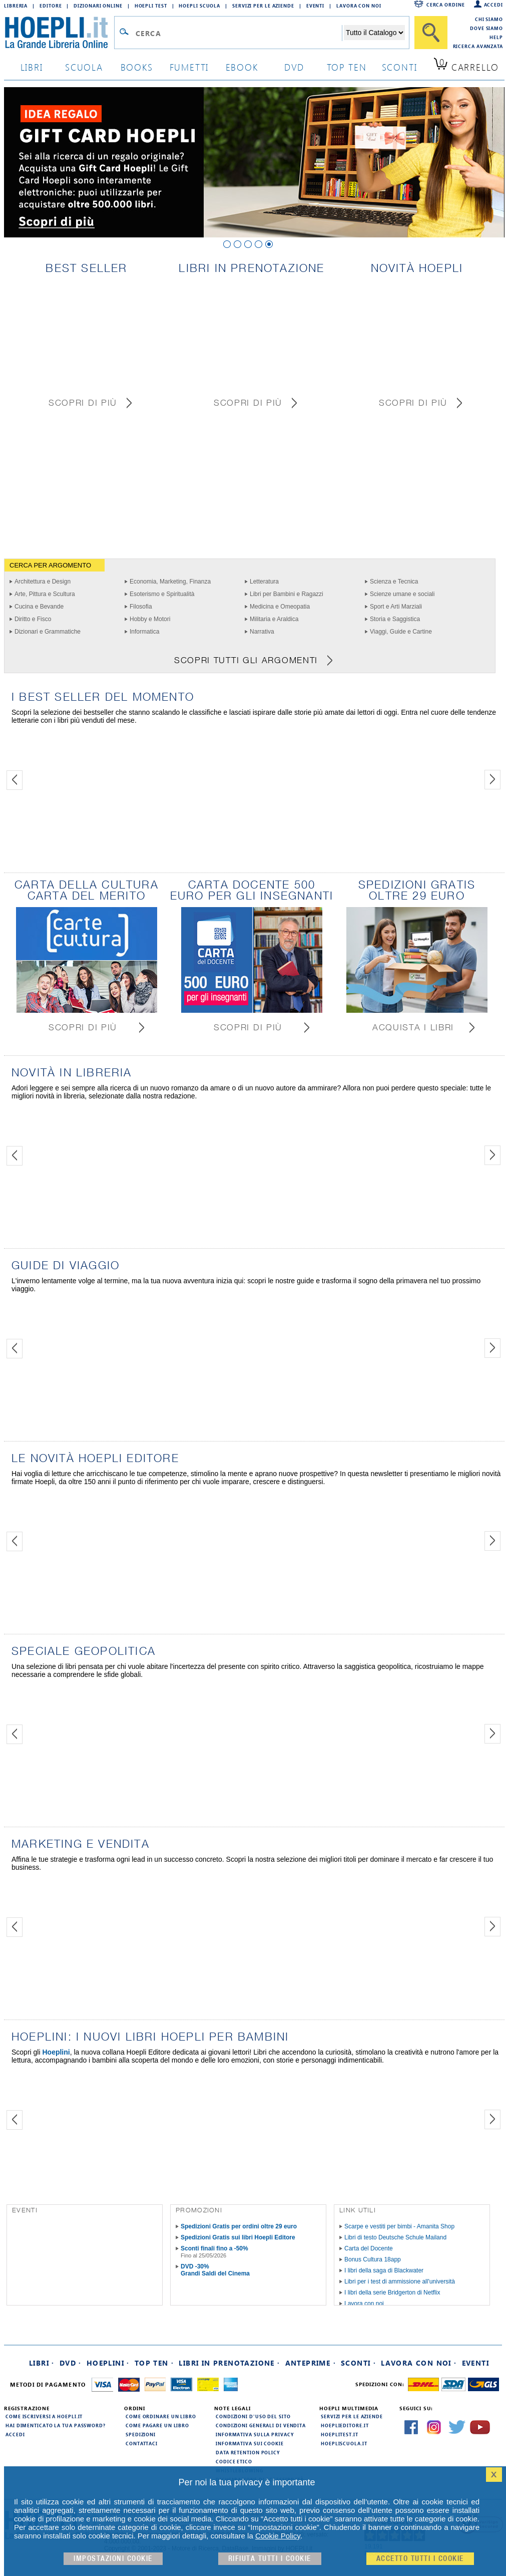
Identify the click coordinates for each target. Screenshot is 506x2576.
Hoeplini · (108, 2363)
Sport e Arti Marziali (396, 606)
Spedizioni (141, 2434)
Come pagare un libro (157, 2425)
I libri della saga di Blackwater (383, 2270)
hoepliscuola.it (344, 2443)
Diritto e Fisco (33, 619)
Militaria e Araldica (274, 619)
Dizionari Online (98, 6)
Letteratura (264, 581)
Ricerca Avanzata (478, 46)
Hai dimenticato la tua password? (56, 2425)
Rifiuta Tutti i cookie (269, 2558)
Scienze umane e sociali (402, 594)
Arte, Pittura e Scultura (45, 594)
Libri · (42, 2363)
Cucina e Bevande (39, 606)
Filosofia (141, 606)
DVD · (71, 2363)
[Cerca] (430, 32)
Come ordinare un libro (161, 2416)
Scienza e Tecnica (394, 581)
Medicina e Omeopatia (280, 606)
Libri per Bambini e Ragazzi (286, 594)
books (137, 67)
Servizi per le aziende (263, 6)
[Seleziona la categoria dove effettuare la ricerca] (374, 32)
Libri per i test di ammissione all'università (399, 2281)
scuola (84, 67)
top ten (347, 67)
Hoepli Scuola (199, 6)
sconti (399, 67)
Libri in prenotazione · (229, 2363)
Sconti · (358, 2363)
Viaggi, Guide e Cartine (401, 631)
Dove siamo (486, 28)
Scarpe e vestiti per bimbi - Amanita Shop (399, 2226)
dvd (294, 67)
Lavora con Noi (358, 6)
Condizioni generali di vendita (261, 2425)
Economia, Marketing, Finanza (170, 581)
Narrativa (262, 631)
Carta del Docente (368, 2248)
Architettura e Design (43, 581)
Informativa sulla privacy (255, 2434)
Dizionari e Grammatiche (48, 631)
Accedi (493, 5)
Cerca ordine (445, 5)
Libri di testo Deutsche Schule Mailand (395, 2237)
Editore (51, 6)
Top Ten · (154, 2363)
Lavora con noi (364, 2303)
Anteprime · (310, 2363)
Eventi (315, 6)
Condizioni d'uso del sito (253, 2416)
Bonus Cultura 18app (372, 2259)
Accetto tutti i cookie (420, 2558)
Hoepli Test (151, 6)
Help (496, 37)
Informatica (144, 631)
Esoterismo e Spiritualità (162, 594)
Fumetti (189, 67)
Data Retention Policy (248, 2452)
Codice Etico (234, 2461)
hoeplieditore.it (344, 2425)
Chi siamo (489, 19)
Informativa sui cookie (250, 2443)
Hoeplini (56, 2052)
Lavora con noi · (418, 2363)
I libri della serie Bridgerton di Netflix (392, 2292)
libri (32, 67)
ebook (242, 67)
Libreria (16, 6)
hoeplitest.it (339, 2434)
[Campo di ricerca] (238, 33)
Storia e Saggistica (395, 619)
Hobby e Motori (150, 619)
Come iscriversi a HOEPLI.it (44, 2416)
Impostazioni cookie (113, 2558)
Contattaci (142, 2443)
